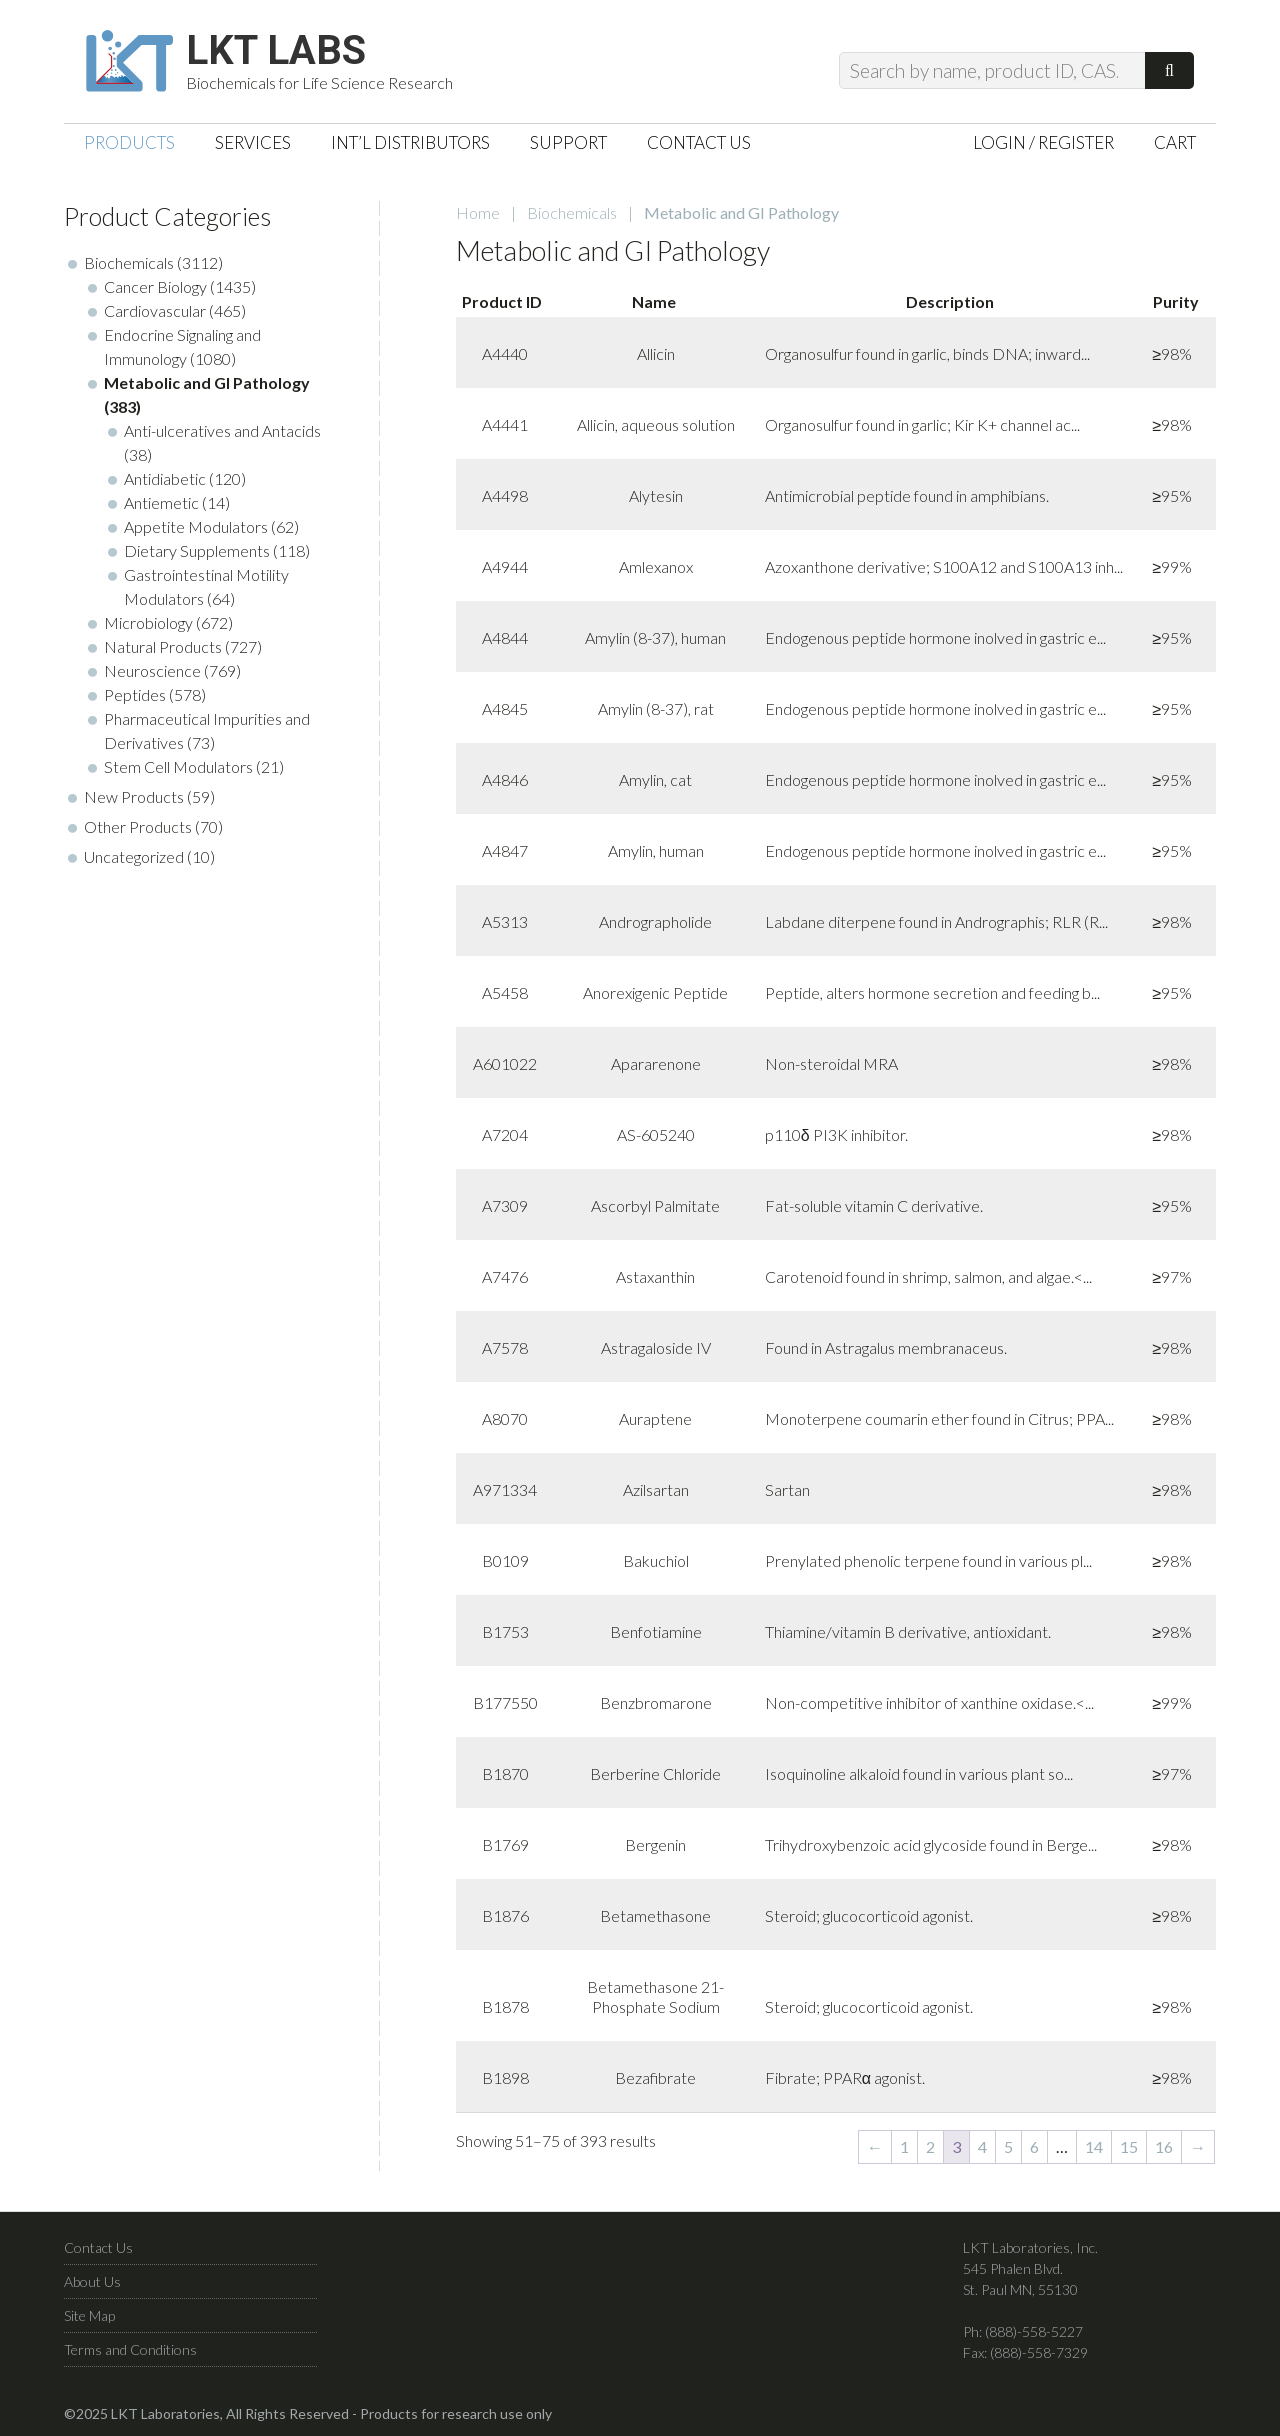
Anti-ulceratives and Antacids (222, 430)
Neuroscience (152, 670)
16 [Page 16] (1164, 2146)
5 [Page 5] (1008, 2146)
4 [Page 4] (982, 2146)
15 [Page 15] (1129, 2146)
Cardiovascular (155, 310)
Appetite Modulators (196, 526)
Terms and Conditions (130, 2349)
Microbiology (148, 622)
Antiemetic (161, 502)
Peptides (135, 694)
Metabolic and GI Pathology (207, 382)
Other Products (138, 826)
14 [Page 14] (1094, 2146)
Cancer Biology (155, 286)
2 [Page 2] (930, 2146)
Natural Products (163, 646)
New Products (134, 796)
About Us (92, 2281)
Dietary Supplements (197, 550)
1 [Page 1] (904, 2146)
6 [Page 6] (1034, 2146)
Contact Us (98, 2247)
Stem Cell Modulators (178, 766)
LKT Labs (276, 51)
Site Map (89, 2315)
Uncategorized (134, 856)
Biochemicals (572, 212)
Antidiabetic (165, 478)
